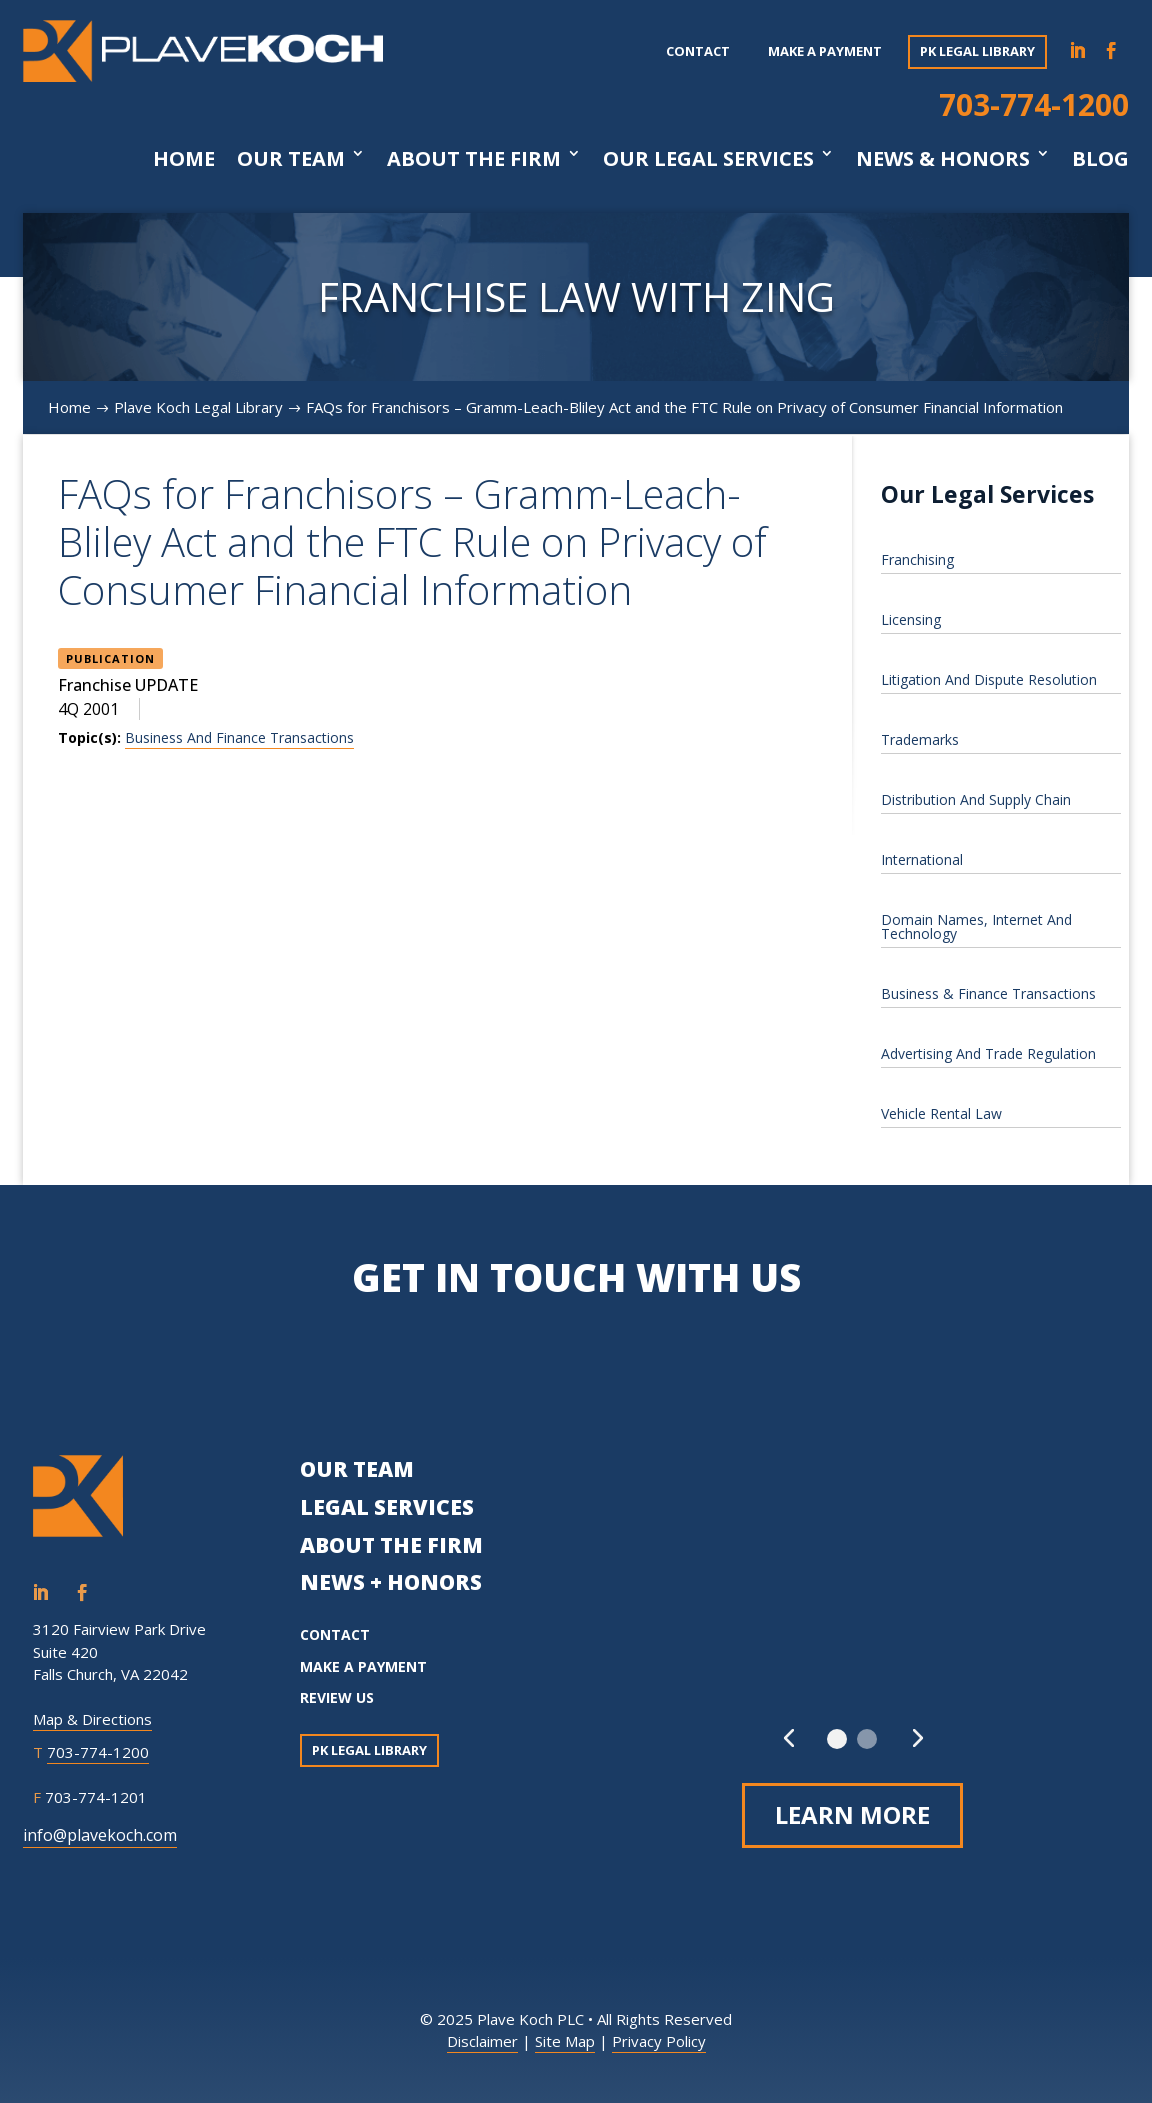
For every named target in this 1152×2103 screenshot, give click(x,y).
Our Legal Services (708, 159)
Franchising (917, 559)
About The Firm (474, 159)
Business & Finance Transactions (988, 993)
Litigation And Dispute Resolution (989, 679)
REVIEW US (337, 1697)
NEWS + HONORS (391, 1582)
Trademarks (920, 739)
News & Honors (943, 159)
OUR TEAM (357, 1469)
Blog (1100, 159)
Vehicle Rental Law (941, 1113)
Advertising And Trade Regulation (988, 1053)
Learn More (852, 1814)
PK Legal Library (977, 51)
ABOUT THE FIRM (391, 1545)
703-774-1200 (1034, 104)
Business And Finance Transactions (239, 737)
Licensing (911, 619)
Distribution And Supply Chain (976, 799)
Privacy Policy (659, 2041)
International (922, 859)
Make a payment (825, 51)
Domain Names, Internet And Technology (976, 926)
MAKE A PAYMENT (363, 1666)
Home (184, 159)
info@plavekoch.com (100, 1835)
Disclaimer (482, 2041)
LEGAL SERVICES (387, 1507)
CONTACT (335, 1634)
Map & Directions (92, 1719)
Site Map (565, 2041)
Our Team (291, 159)
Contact (698, 51)
